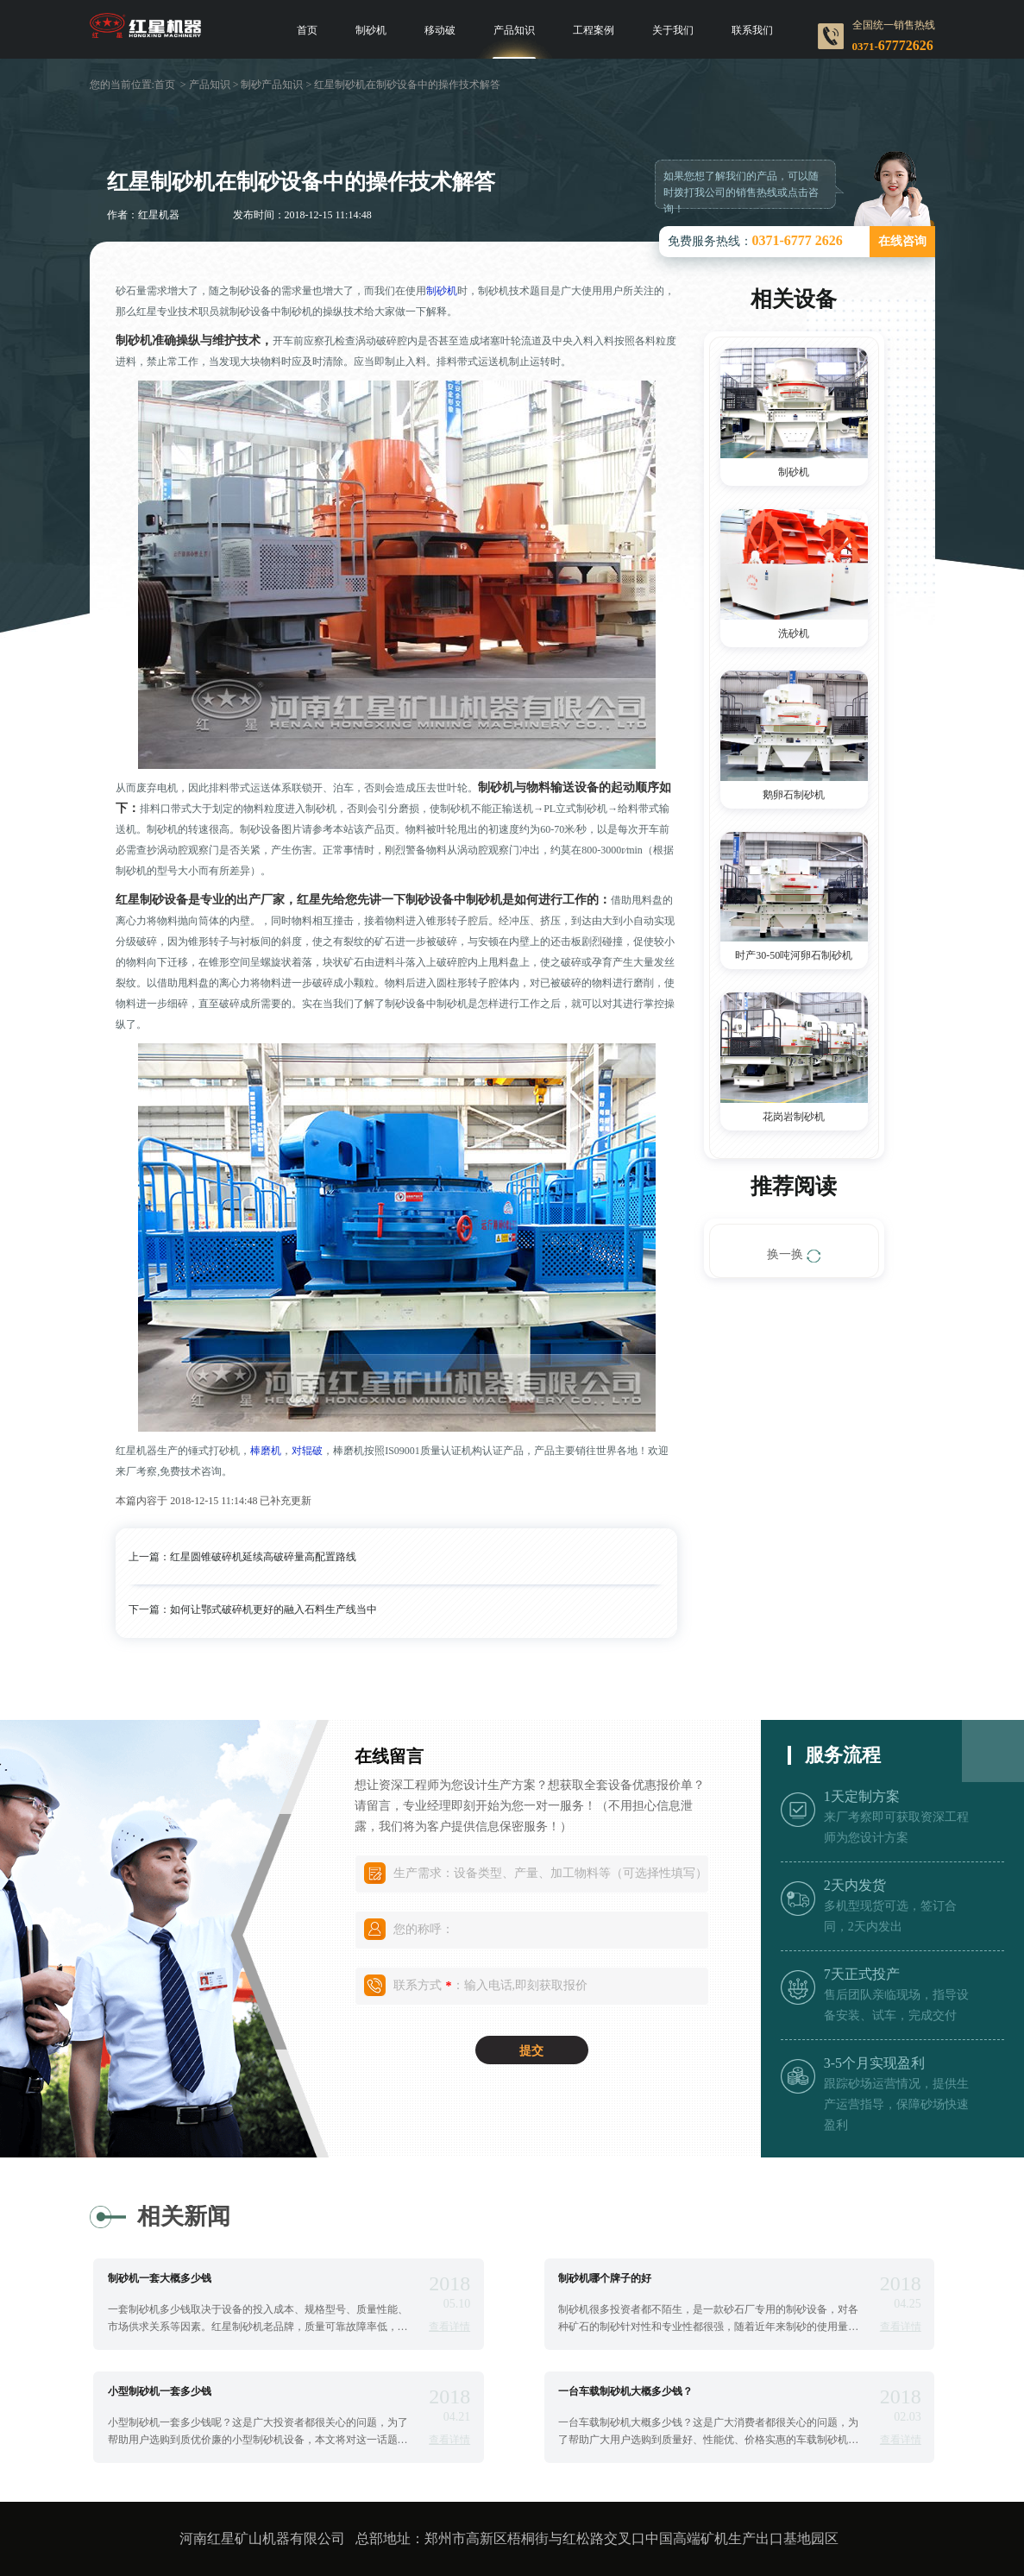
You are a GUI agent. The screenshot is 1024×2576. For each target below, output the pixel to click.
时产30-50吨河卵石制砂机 (793, 955)
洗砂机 (793, 633)
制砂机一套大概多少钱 (159, 2278)
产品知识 (514, 30)
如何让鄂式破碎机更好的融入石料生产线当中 (273, 1609)
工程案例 (593, 30)
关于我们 (673, 30)
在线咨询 (902, 241)
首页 (307, 30)
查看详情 (449, 2327)
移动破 (439, 30)
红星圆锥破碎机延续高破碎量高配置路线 (263, 1557)
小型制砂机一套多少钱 (159, 2391)
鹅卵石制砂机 (794, 795)
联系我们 (752, 30)
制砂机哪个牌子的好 (604, 2278)
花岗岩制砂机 (794, 1117)
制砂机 (370, 30)
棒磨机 (265, 1451)
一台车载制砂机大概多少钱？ (625, 2391)
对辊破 (307, 1451)
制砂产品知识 (272, 85)
